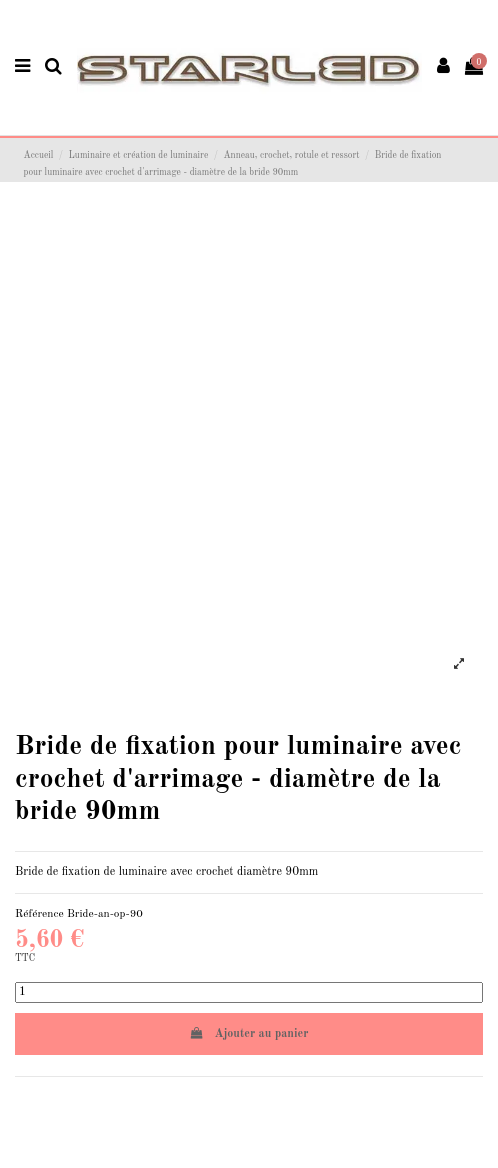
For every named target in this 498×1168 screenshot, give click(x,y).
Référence (39, 914)
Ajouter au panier (249, 1033)
